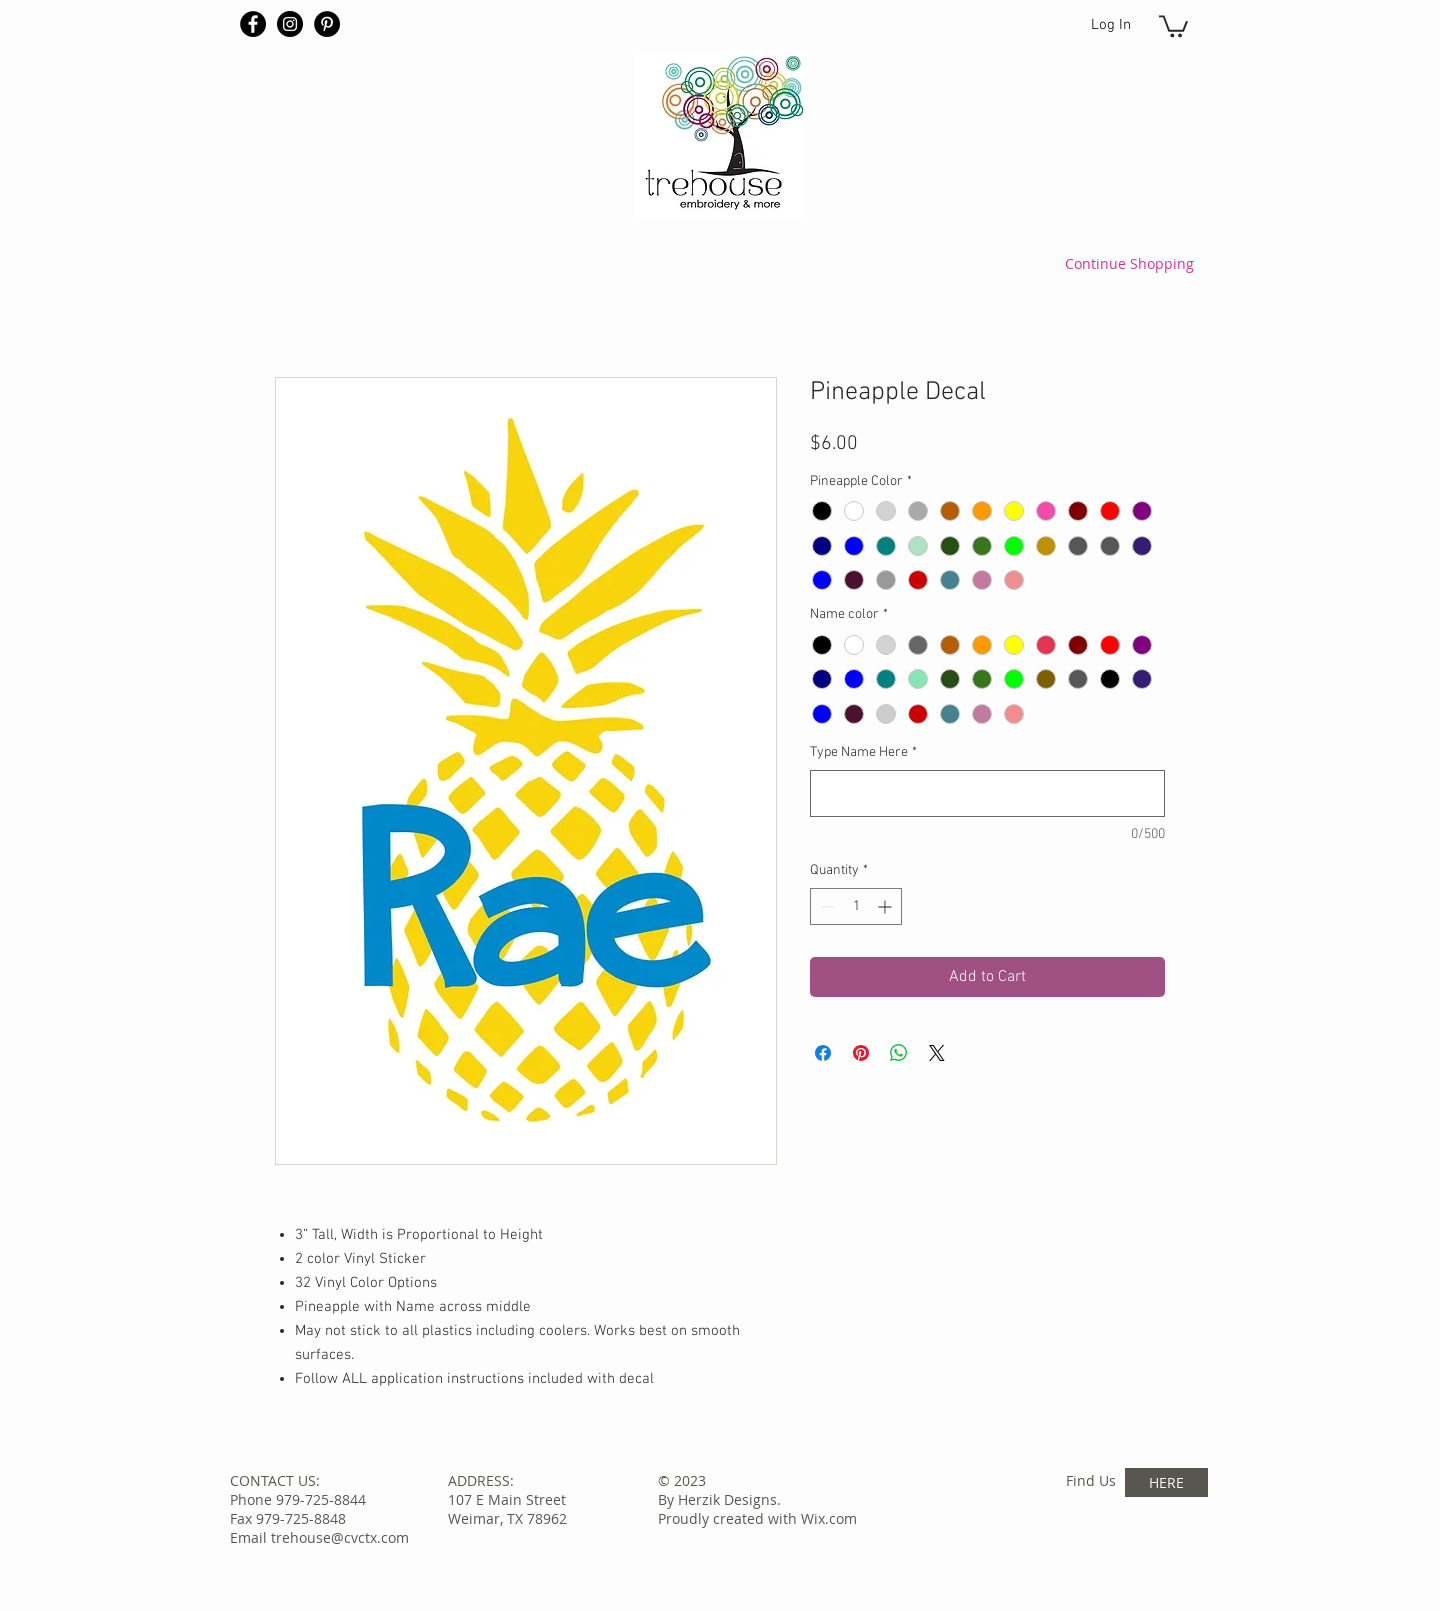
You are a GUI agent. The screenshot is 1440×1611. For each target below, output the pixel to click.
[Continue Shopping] (1129, 263)
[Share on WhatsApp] (899, 1053)
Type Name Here (863, 752)
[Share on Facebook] (823, 1053)
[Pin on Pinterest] (861, 1053)
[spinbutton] (856, 906)
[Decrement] (825, 906)
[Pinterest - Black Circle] (327, 24)
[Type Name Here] (987, 793)
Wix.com (829, 1518)
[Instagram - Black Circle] (290, 24)
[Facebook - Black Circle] (253, 24)
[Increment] (886, 906)
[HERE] (1166, 1482)
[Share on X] (937, 1053)
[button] (1173, 25)
